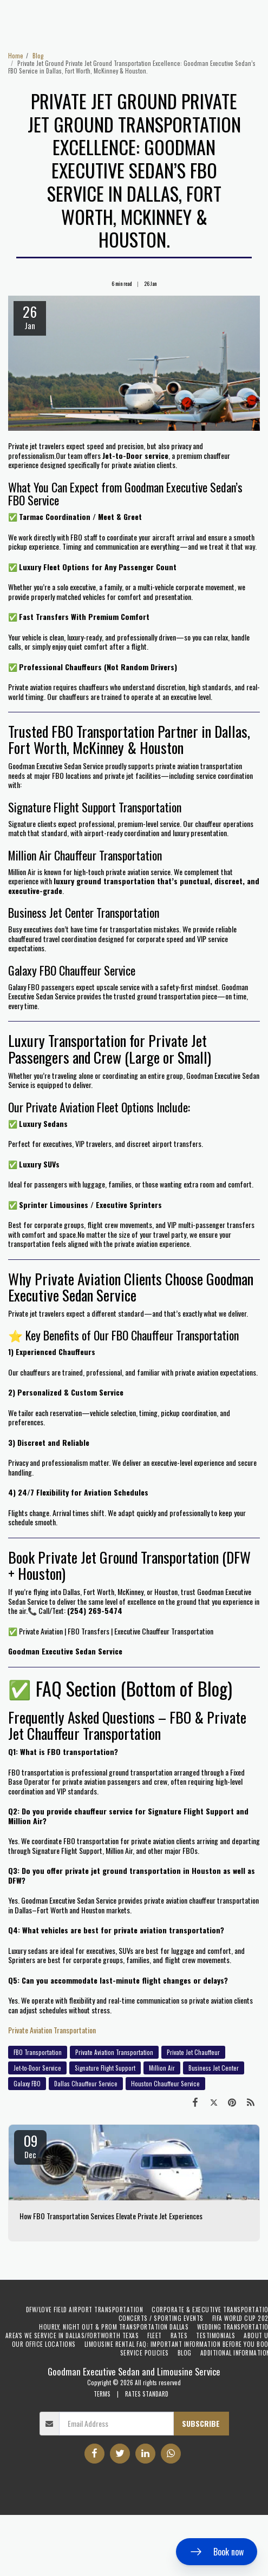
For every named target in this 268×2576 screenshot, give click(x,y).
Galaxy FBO (27, 2083)
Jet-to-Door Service (37, 2068)
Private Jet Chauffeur (193, 2052)
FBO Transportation (38, 2052)
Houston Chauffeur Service (165, 2083)
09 (30, 2145)
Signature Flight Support (105, 2068)
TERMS (102, 2394)
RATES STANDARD (146, 2394)
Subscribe (201, 2423)
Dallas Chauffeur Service (85, 2083)
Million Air (162, 2068)
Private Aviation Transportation (52, 2030)
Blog (37, 55)
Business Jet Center (213, 2068)
